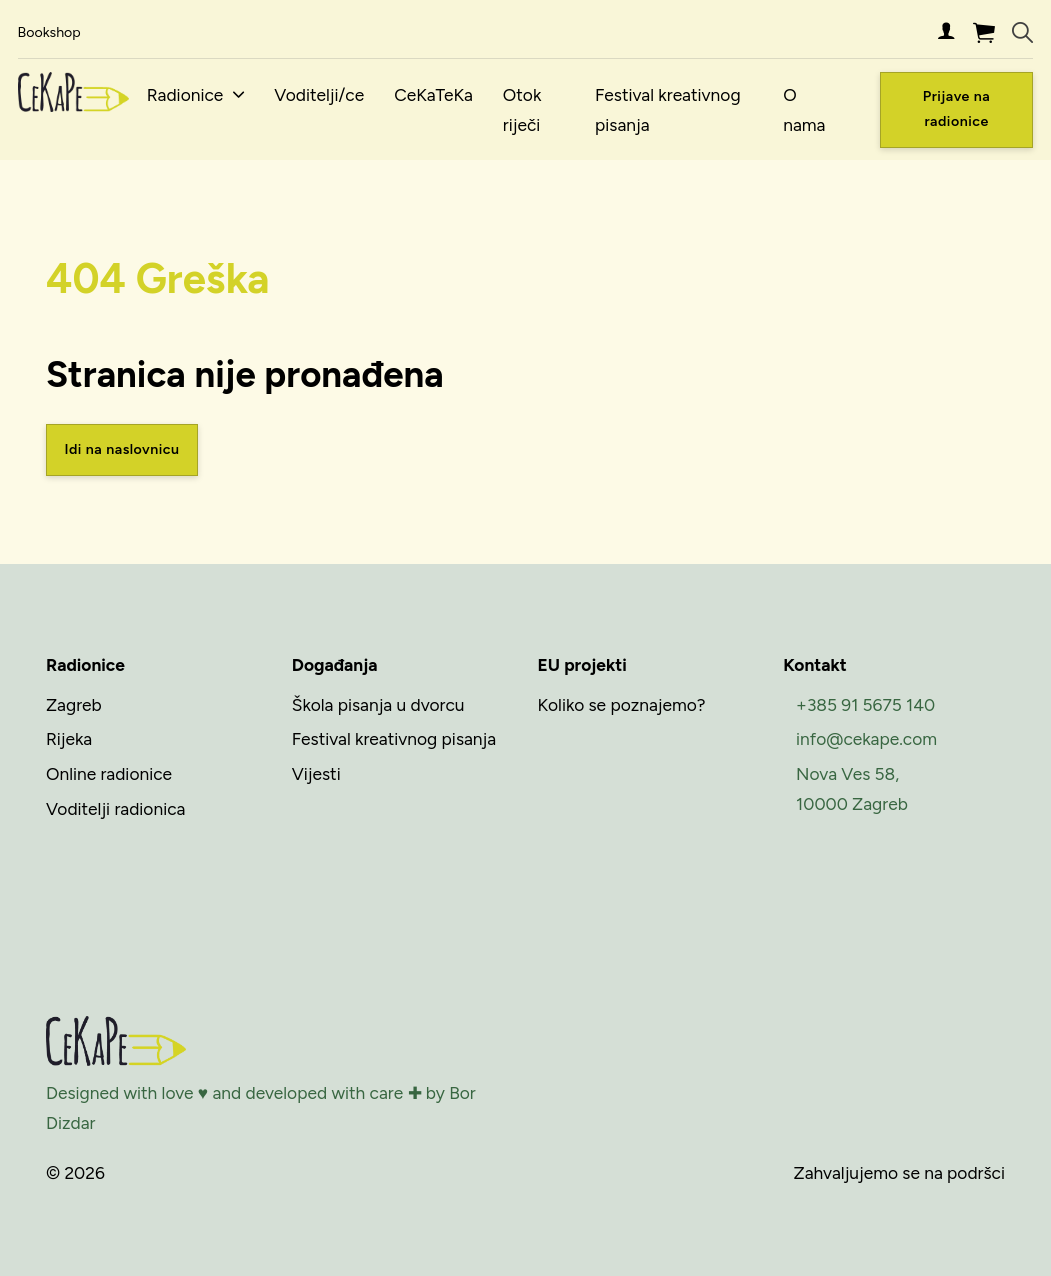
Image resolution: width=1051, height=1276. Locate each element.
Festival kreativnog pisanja (668, 109)
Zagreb (74, 704)
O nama (804, 109)
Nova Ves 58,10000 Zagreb (852, 788)
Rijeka (69, 738)
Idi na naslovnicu (121, 449)
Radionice (185, 94)
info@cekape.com (866, 738)
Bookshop (49, 32)
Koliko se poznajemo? (622, 704)
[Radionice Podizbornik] (238, 94)
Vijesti (316, 773)
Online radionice (109, 773)
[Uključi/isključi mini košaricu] (984, 32)
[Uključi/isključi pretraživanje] (1022, 33)
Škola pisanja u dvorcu (378, 704)
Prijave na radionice (957, 108)
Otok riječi (522, 109)
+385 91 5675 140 (865, 704)
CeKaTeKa (433, 94)
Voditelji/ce (319, 94)
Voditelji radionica (115, 808)
